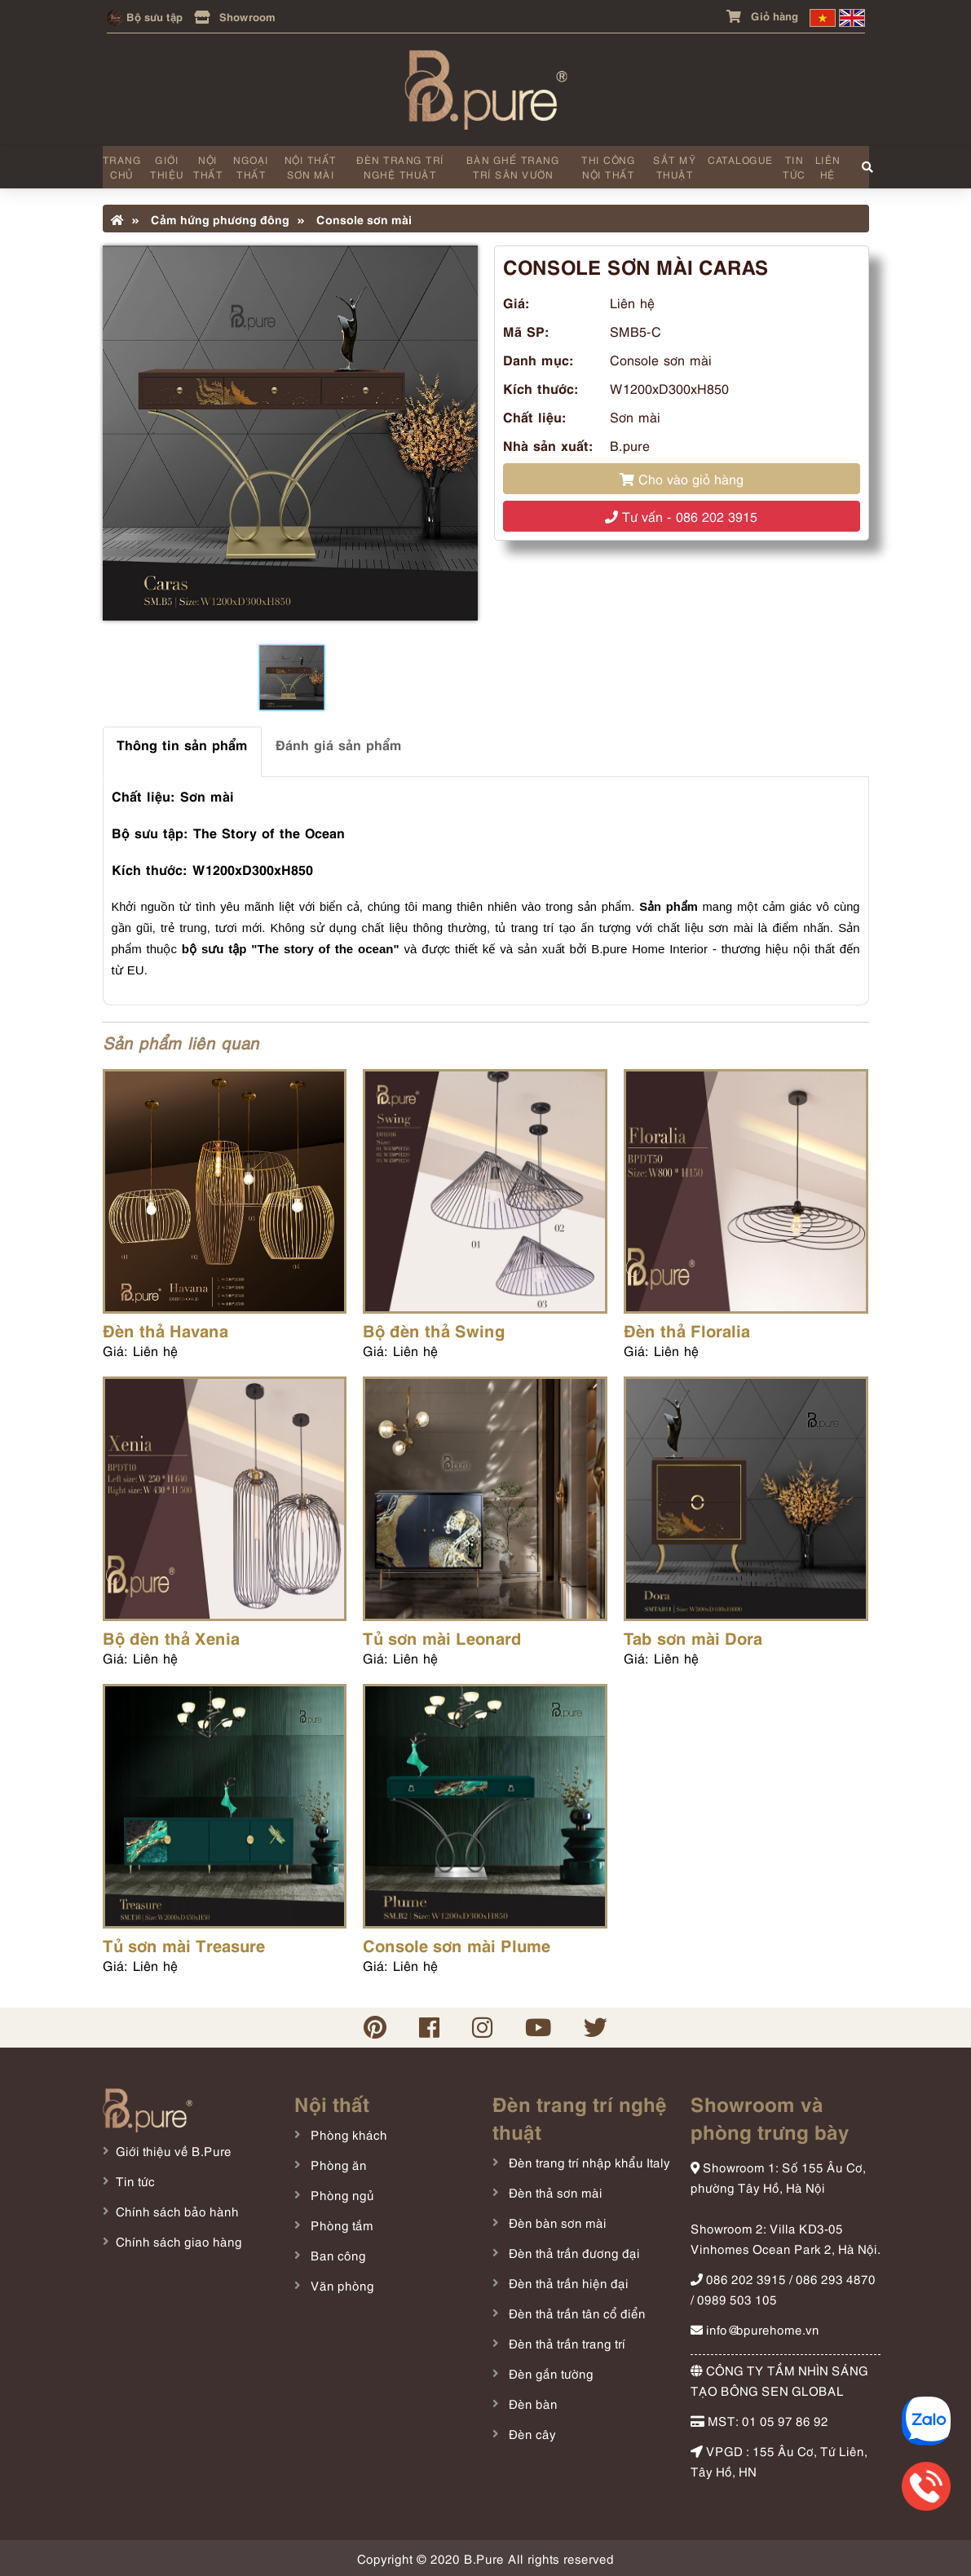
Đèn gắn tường (549, 2373)
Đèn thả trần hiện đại (567, 2282)
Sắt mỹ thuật (674, 166)
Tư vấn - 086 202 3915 (681, 516)
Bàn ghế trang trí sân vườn (513, 166)
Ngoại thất (251, 166)
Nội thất (208, 166)
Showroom (235, 16)
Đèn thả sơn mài (553, 2192)
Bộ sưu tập (145, 16)
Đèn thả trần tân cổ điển (575, 2312)
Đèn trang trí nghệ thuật (400, 166)
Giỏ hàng (762, 15)
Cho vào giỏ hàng (682, 479)
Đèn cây (530, 2433)
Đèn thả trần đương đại (572, 2252)
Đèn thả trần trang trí (565, 2343)
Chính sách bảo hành (177, 2211)
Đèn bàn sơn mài (556, 2222)
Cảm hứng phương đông (210, 218)
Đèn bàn (531, 2403)
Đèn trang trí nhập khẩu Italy (587, 2162)
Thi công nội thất (608, 166)
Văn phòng (340, 2285)
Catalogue (741, 159)
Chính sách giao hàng (179, 2241)
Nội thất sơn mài (311, 166)
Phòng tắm (340, 2224)
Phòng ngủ (340, 2194)
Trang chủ (122, 166)
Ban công (336, 2255)
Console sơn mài (355, 218)
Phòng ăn (337, 2164)
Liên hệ (828, 166)
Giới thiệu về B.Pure (174, 2150)
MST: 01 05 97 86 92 (759, 2420)
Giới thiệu (167, 166)
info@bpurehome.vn (755, 2329)
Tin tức (794, 166)
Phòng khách (347, 2134)
